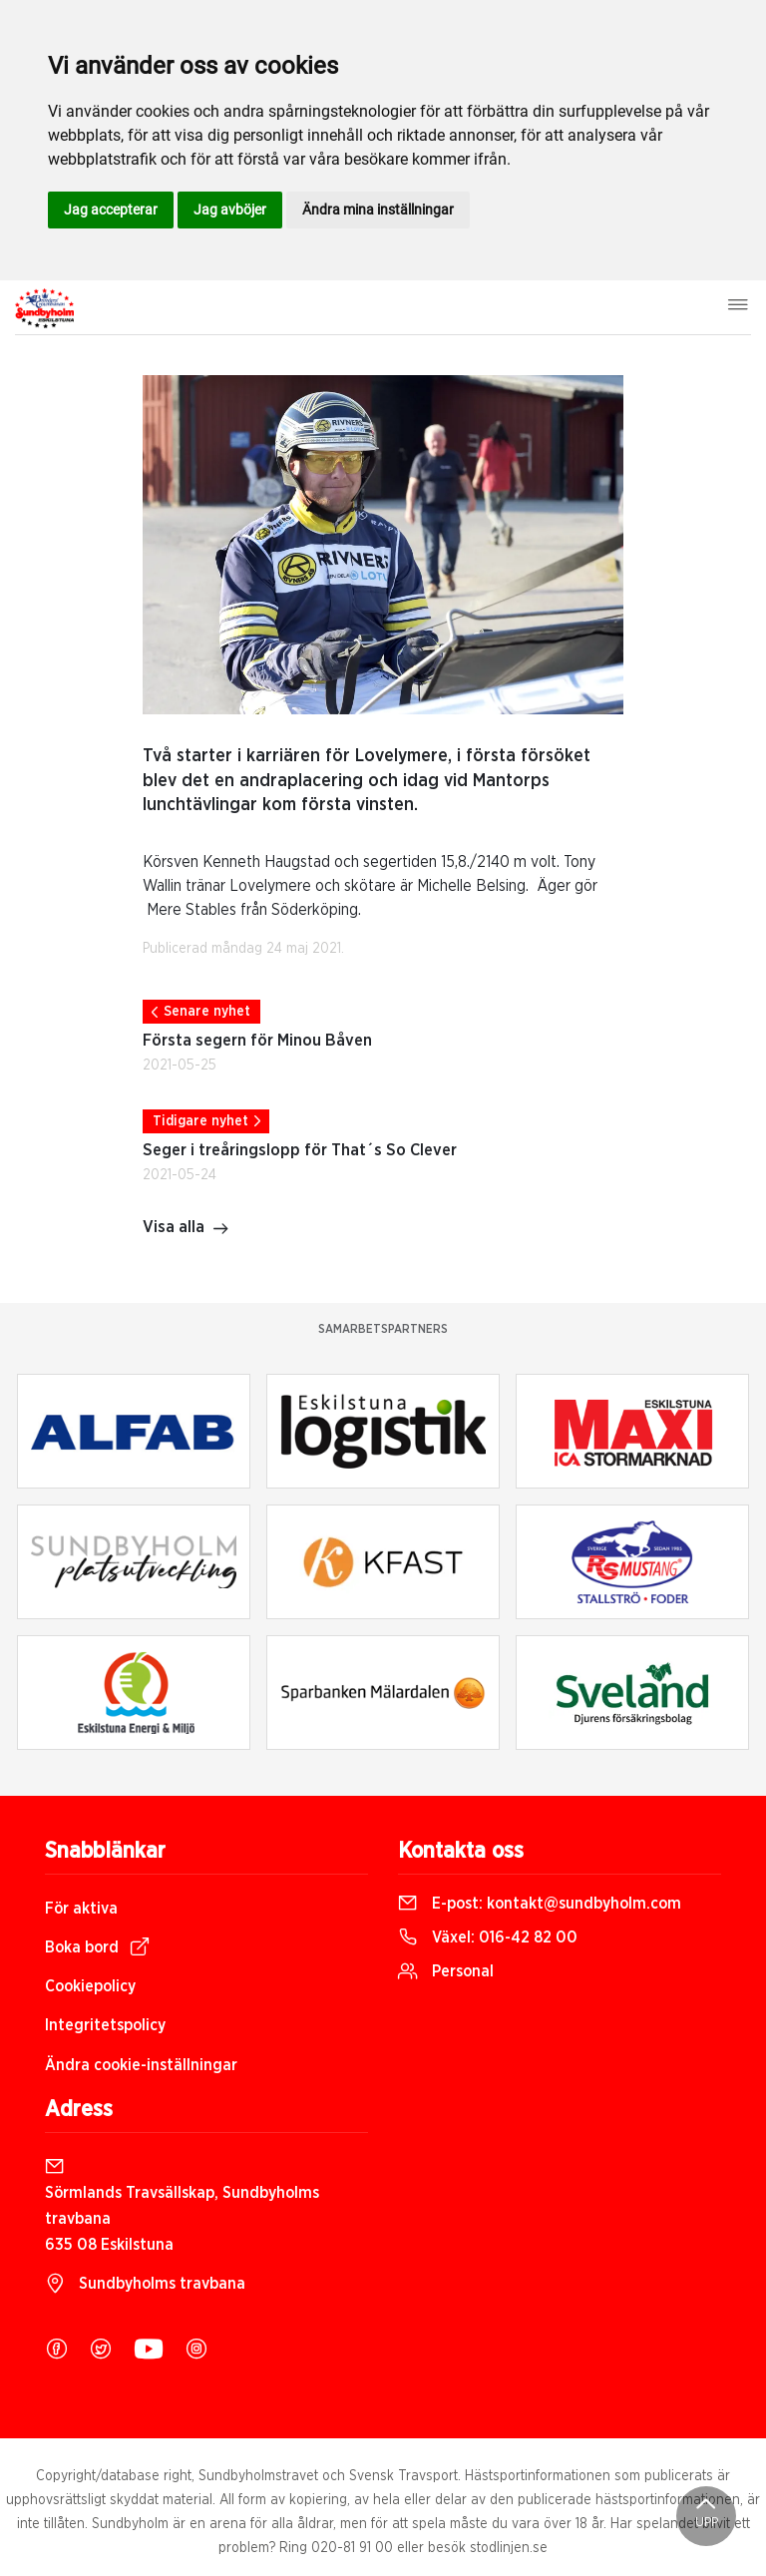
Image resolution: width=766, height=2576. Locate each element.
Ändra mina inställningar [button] (378, 209)
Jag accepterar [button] (111, 209)
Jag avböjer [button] (229, 209)
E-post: (539, 1904)
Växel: (487, 1937)
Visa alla (186, 1229)
